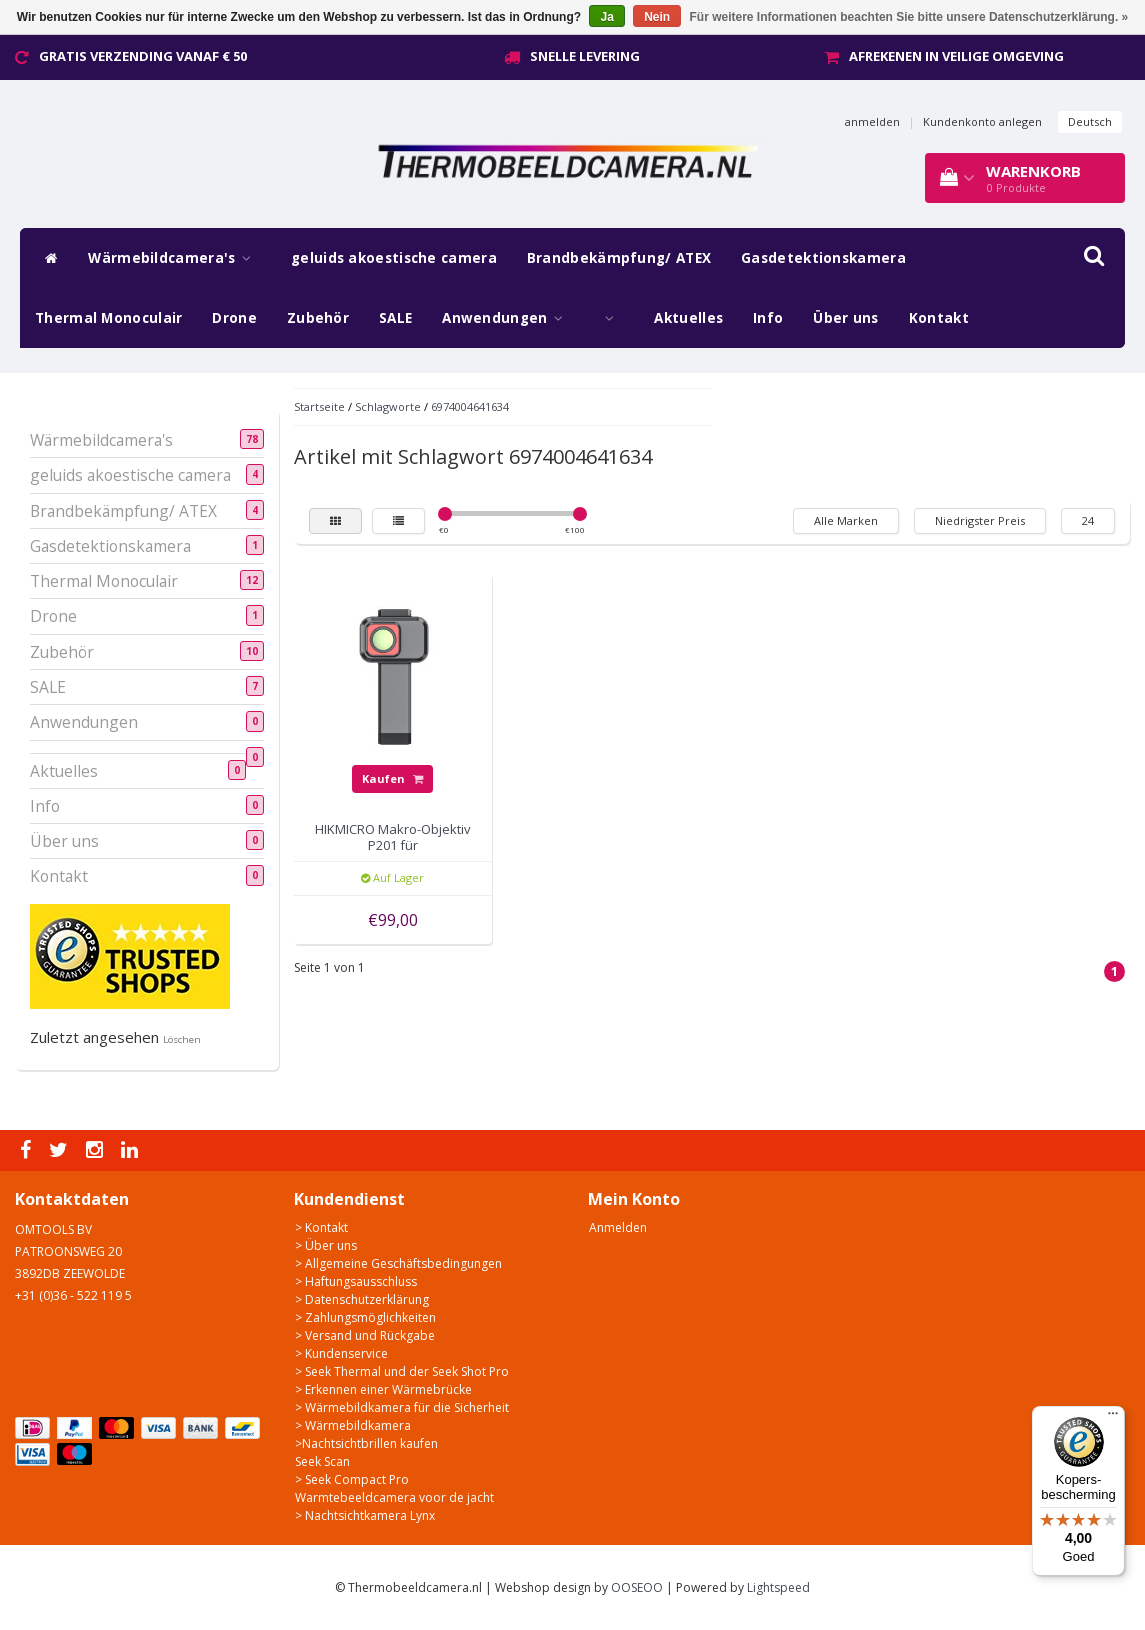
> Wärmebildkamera (353, 1425)
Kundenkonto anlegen (982, 121)
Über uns (845, 318)
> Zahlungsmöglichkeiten (365, 1317)
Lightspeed (778, 1587)
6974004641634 (470, 406)
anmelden (872, 121)
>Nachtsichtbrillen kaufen (366, 1443)
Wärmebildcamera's (174, 258)
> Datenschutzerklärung (362, 1299)
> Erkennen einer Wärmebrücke (383, 1389)
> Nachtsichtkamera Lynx (365, 1515)
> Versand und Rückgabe (365, 1335)
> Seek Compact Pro (352, 1479)
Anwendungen (507, 318)
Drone (234, 318)
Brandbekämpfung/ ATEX (619, 258)
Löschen (182, 1039)
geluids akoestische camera (394, 258)
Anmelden (618, 1227)
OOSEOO (637, 1587)
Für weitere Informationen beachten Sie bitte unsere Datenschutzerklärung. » (909, 17)
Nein (657, 17)
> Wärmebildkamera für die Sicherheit (402, 1407)
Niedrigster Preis (980, 520)
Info (768, 318)
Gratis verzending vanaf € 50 (143, 56)
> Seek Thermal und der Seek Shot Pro (402, 1371)
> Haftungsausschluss (356, 1281)
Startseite (319, 406)
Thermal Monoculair (108, 318)
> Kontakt (321, 1227)
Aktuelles (688, 318)
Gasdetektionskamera (823, 258)
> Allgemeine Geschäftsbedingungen (398, 1263)
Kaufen (392, 778)
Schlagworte (388, 406)
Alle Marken (846, 520)
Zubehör (318, 318)
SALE (395, 318)
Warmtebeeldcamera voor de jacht (394, 1497)
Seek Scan (322, 1461)
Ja (606, 17)
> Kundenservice (341, 1353)
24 (1088, 520)
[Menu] (1113, 1418)
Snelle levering (585, 56)
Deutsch (1090, 121)
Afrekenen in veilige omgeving (956, 56)
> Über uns (326, 1245)
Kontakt (939, 318)
